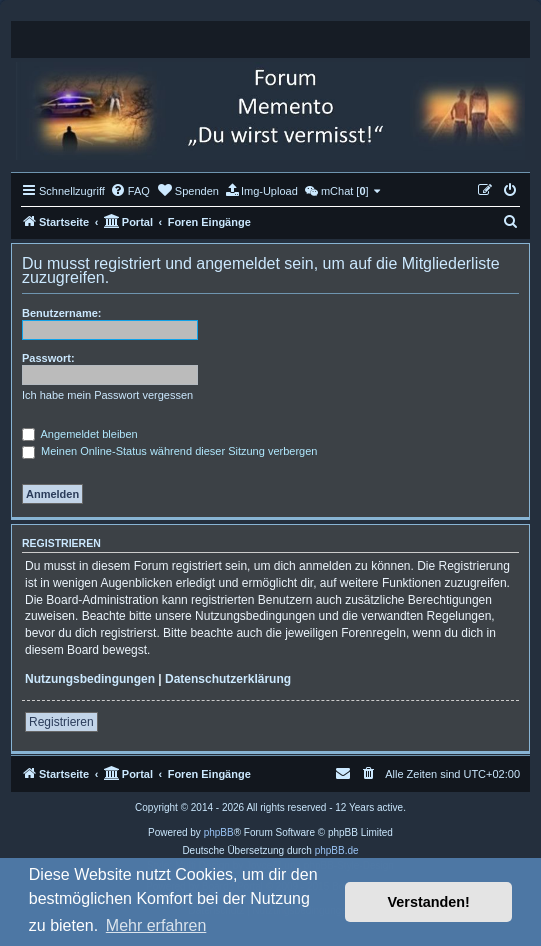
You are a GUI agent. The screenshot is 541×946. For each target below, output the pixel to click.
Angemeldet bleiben (80, 434)
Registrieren (61, 722)
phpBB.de (337, 850)
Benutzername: (61, 313)
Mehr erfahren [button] (156, 925)
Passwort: (48, 358)
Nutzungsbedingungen (90, 679)
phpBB (219, 832)
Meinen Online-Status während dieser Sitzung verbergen (169, 451)
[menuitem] (130, 191)
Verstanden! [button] (429, 902)
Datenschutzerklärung (228, 679)
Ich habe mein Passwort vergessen (107, 395)
